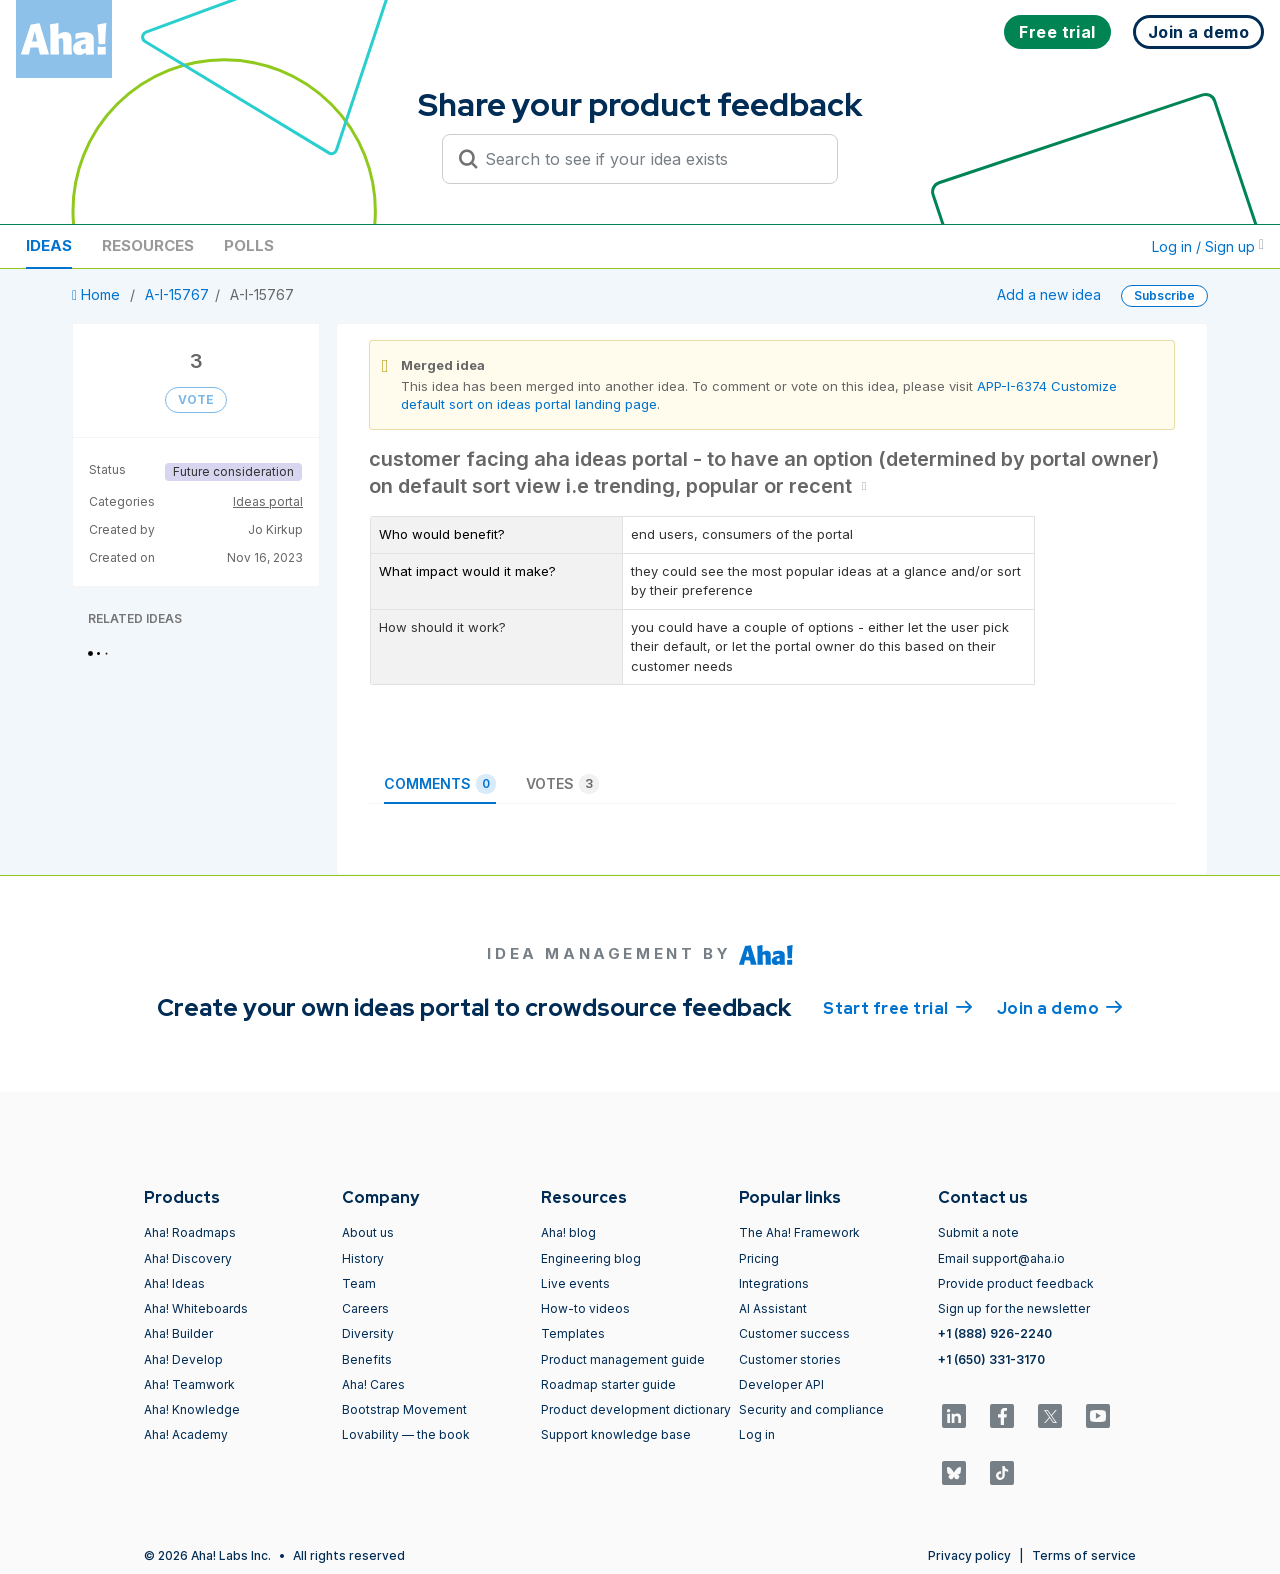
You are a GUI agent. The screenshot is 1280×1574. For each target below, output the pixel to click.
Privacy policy (969, 1555)
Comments (440, 784)
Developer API (781, 1384)
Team (359, 1283)
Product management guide (623, 1359)
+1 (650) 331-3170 (991, 1359)
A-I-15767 (177, 294)
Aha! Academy (186, 1434)
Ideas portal (268, 501)
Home (98, 294)
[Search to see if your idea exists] (649, 159)
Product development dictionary (636, 1409)
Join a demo (1060, 1007)
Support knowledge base (616, 1434)
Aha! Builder (178, 1333)
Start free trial (898, 1007)
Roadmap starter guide (608, 1384)
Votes (562, 784)
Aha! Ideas (174, 1283)
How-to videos (585, 1308)
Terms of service (1084, 1555)
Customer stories (790, 1359)
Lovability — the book (406, 1434)
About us (368, 1232)
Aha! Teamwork (189, 1384)
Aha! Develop (183, 1359)
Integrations (774, 1283)
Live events (575, 1283)
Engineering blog (591, 1258)
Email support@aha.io (1001, 1258)
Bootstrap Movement (404, 1409)
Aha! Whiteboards (196, 1308)
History (363, 1258)
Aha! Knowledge (192, 1409)
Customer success (794, 1333)
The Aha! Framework (799, 1232)
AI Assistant (773, 1308)
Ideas (49, 245)
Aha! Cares (373, 1384)
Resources (148, 245)
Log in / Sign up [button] (1208, 246)
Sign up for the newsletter (1014, 1308)
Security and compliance (811, 1409)
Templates (573, 1333)
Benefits (367, 1359)
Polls (249, 245)
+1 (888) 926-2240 (995, 1333)
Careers (365, 1308)
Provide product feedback (1016, 1283)
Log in (757, 1434)
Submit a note (978, 1232)
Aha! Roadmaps (190, 1232)
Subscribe (1164, 295)
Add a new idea (1049, 294)
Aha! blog (568, 1232)
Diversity (368, 1333)
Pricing (759, 1258)
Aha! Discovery (188, 1258)
